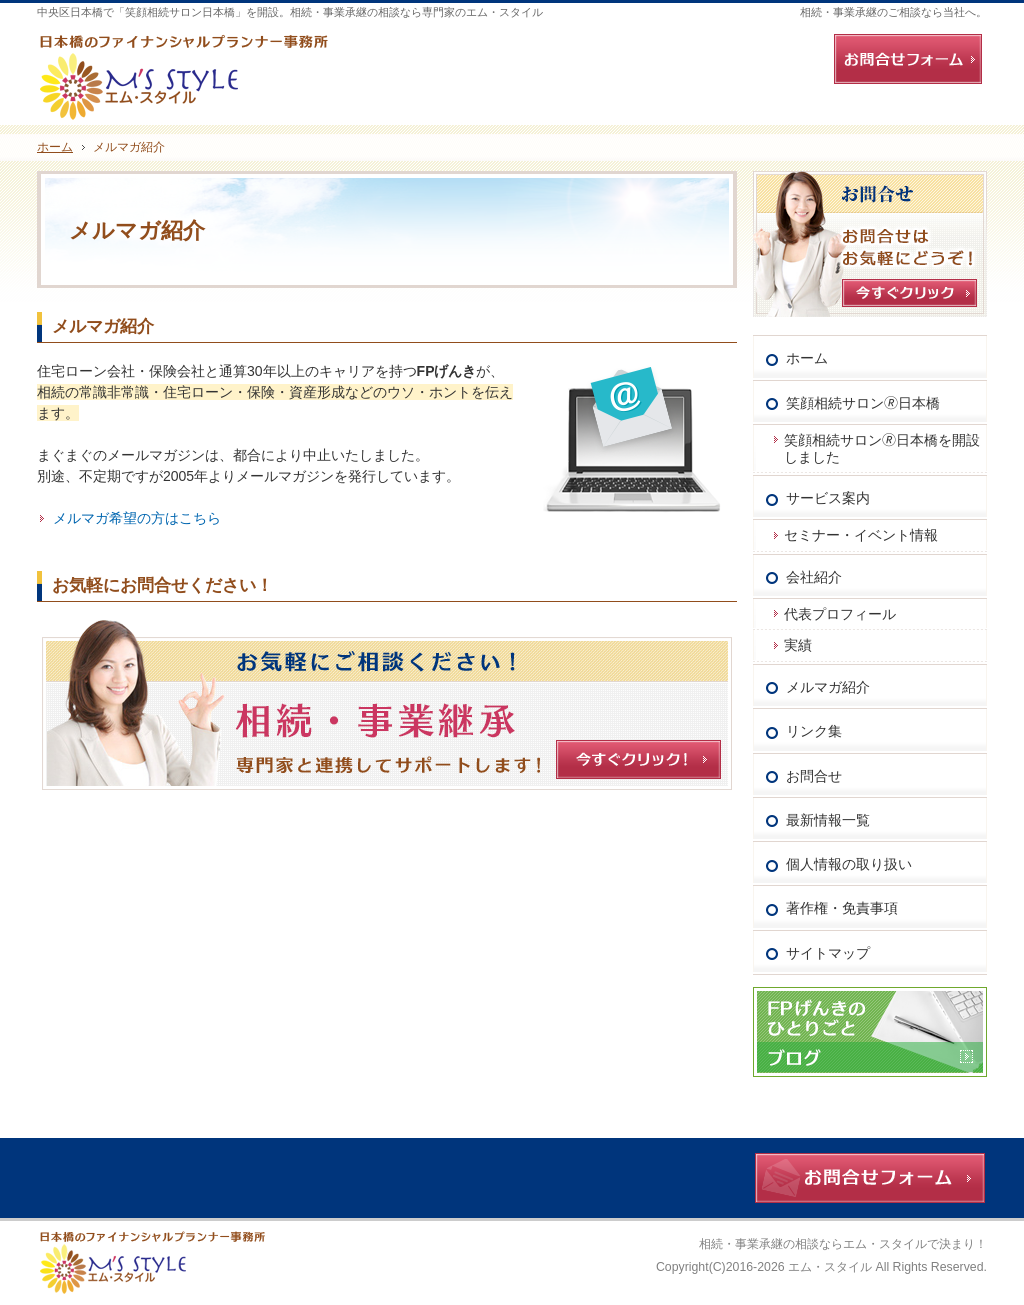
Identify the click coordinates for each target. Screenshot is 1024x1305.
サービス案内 (828, 498)
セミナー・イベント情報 (861, 535)
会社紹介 (814, 577)
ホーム (807, 358)
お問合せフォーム (908, 59)
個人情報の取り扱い (849, 864)
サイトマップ (828, 953)
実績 (798, 645)
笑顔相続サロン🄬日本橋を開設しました (882, 448)
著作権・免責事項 (842, 908)
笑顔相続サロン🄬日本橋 (863, 403)
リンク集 (814, 731)
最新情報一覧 (828, 820)
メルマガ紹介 (103, 326)
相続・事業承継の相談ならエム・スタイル (813, 1244)
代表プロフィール (840, 614)
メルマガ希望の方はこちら (137, 518)
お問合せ (814, 776)
